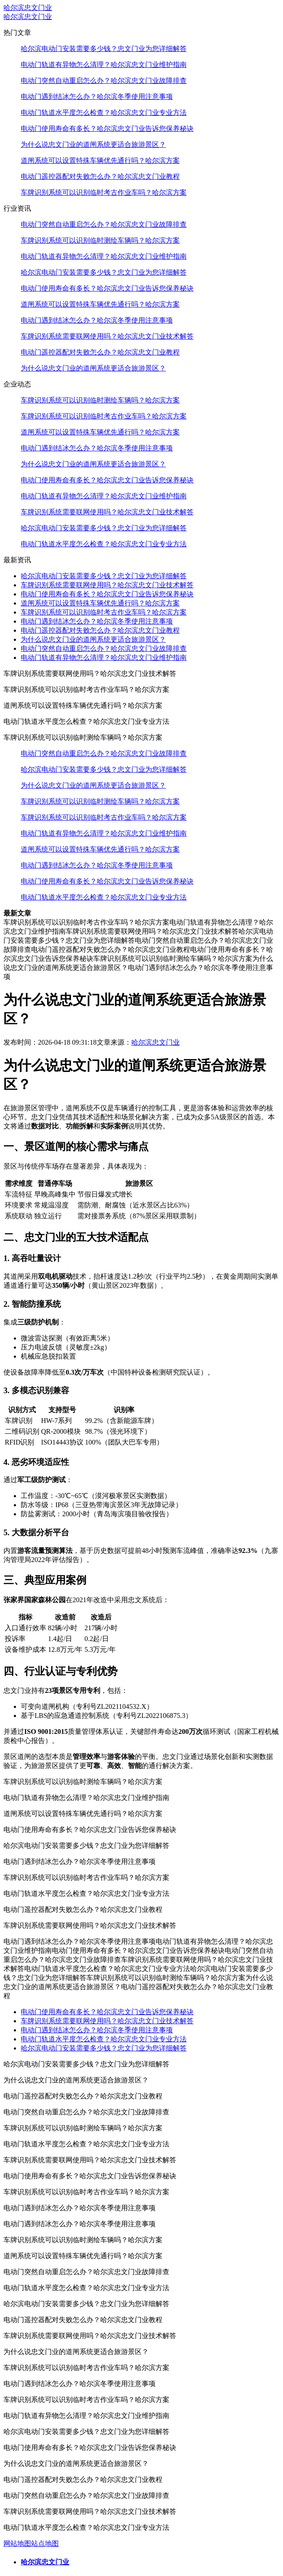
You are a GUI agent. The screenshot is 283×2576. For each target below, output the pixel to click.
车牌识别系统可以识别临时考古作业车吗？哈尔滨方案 (104, 192)
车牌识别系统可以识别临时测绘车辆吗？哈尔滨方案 (100, 240)
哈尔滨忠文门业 (27, 7)
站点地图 (45, 2543)
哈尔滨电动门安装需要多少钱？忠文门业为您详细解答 (104, 48)
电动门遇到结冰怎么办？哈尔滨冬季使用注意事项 (97, 96)
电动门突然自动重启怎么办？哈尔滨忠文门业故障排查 (104, 80)
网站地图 (17, 2543)
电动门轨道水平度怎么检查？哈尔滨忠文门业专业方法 (104, 112)
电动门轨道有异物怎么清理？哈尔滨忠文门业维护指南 (104, 64)
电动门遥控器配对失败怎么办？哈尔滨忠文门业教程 (100, 176)
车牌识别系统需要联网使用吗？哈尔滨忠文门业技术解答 (107, 336)
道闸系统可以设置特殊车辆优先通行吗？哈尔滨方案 (100, 160)
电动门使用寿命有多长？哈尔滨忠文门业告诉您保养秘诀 (107, 128)
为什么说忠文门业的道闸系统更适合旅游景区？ (93, 144)
